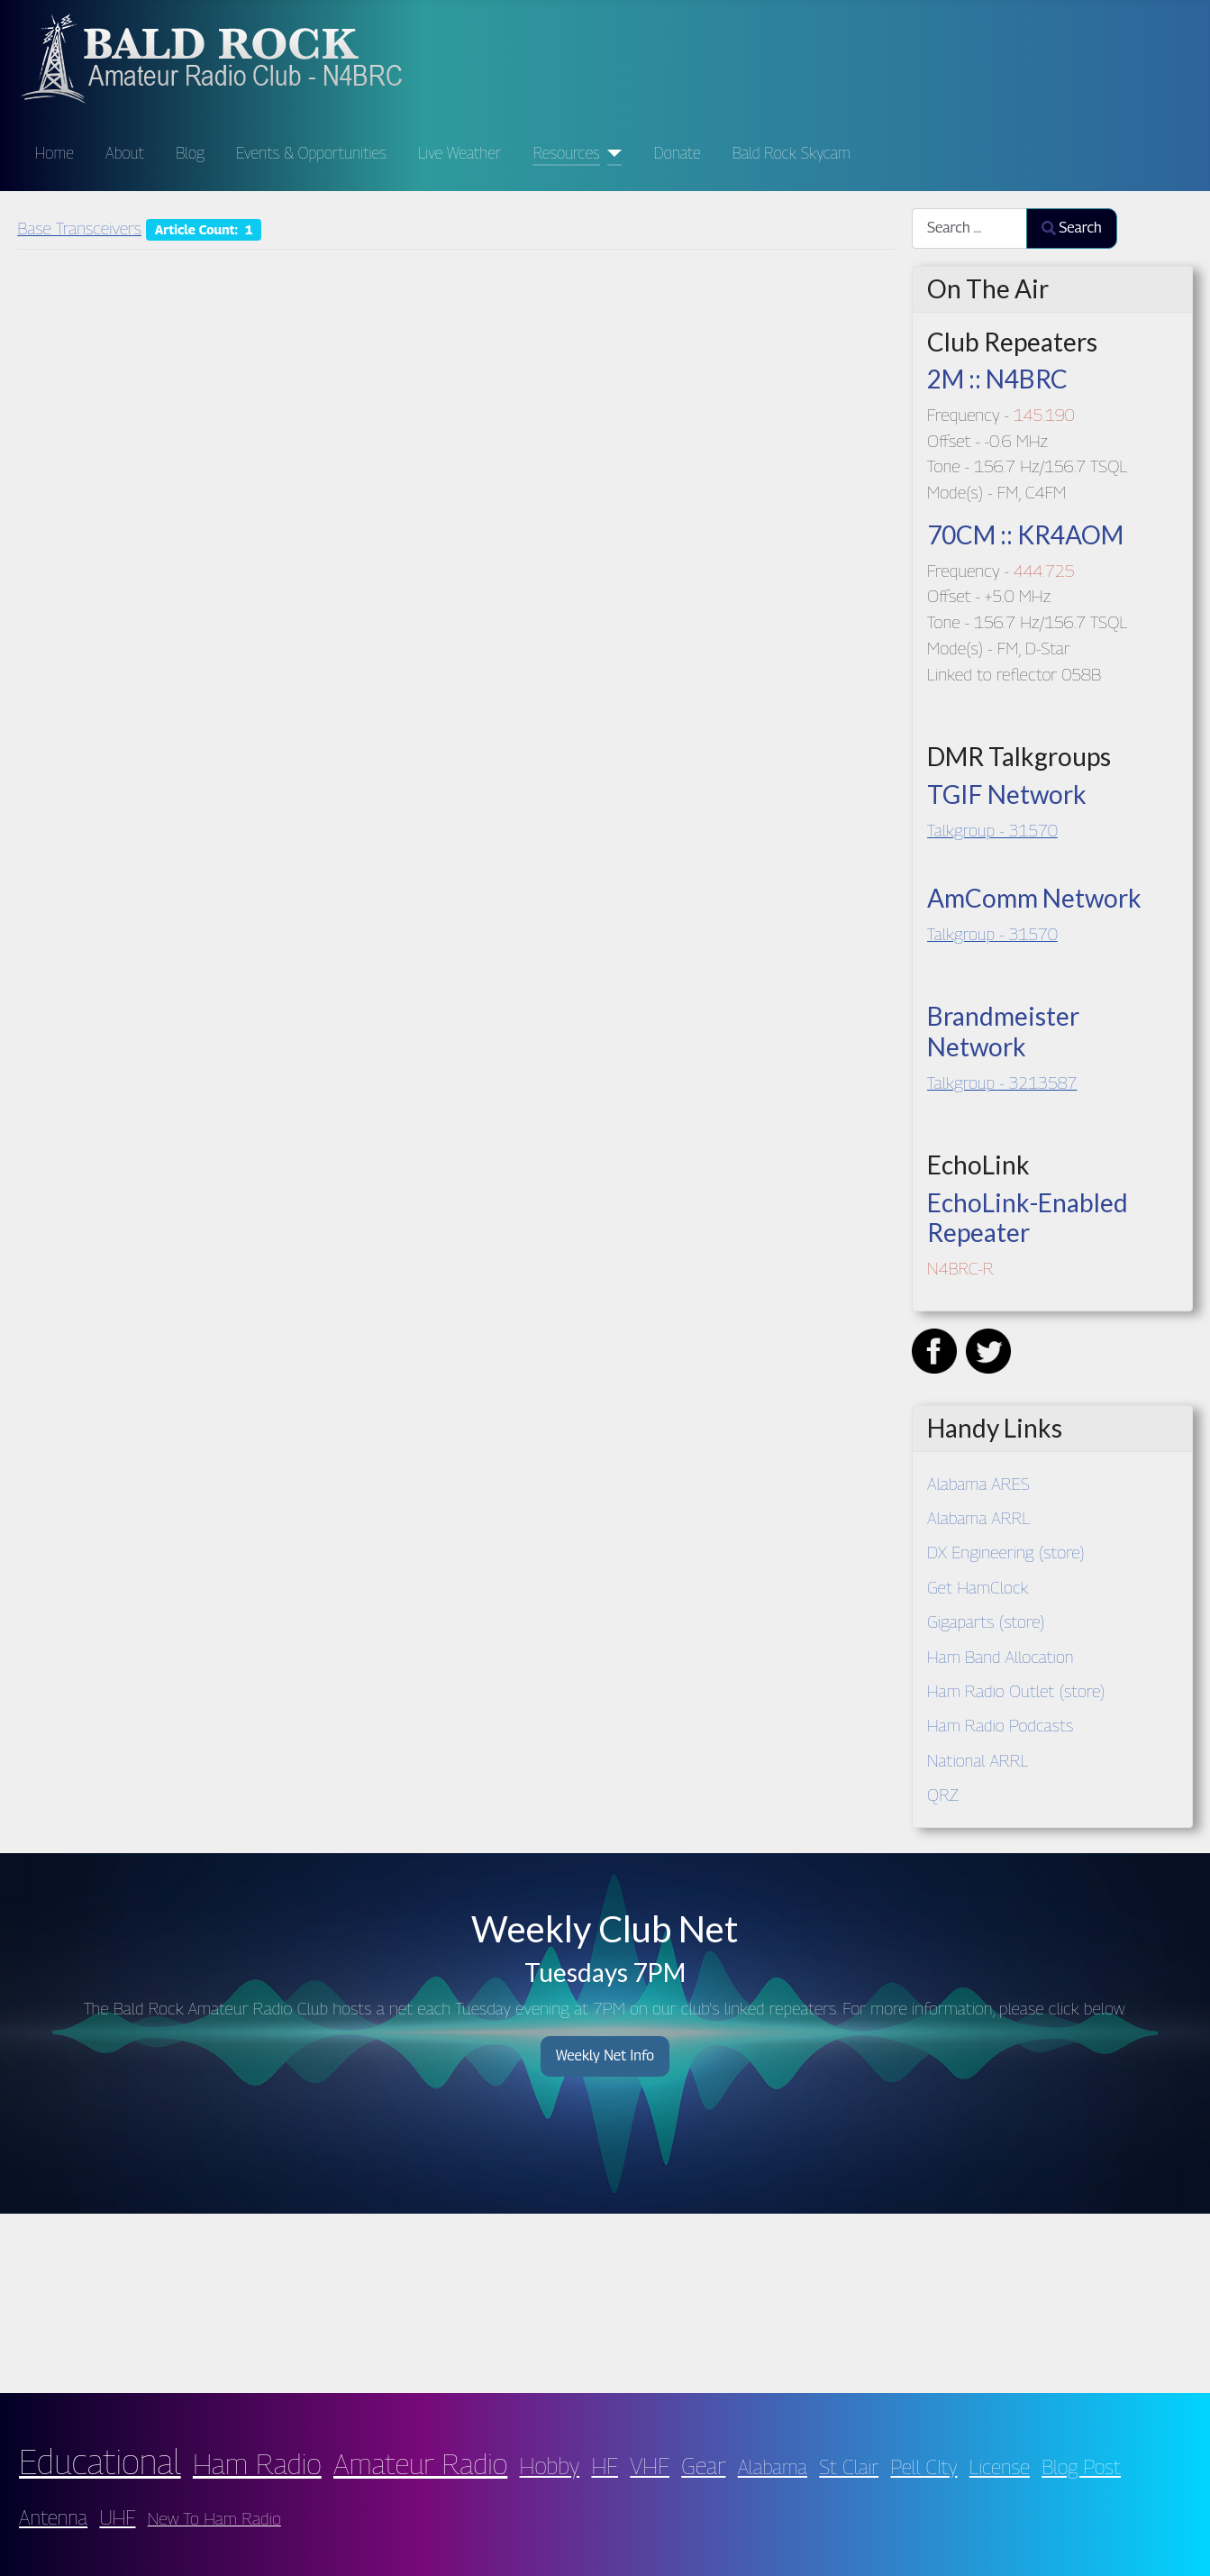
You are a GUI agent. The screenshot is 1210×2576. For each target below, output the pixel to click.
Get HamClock (978, 1586)
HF (604, 2466)
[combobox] (969, 228)
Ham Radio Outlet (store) (1016, 1690)
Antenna (53, 2517)
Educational (100, 2461)
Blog (190, 152)
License (999, 2466)
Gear (703, 2466)
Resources (565, 152)
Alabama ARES (978, 1483)
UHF (117, 2517)
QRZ (943, 1794)
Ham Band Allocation (1000, 1656)
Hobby (550, 2466)
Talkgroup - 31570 (992, 829)
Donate (677, 152)
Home (54, 152)
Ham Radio (257, 2463)
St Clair (848, 2466)
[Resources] (611, 153)
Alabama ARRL (978, 1517)
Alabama (772, 2466)
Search (1072, 227)
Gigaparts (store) (986, 1621)
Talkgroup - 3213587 (1002, 1082)
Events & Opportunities (311, 152)
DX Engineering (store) (1006, 1551)
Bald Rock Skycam (791, 152)
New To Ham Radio (214, 2517)
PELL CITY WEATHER (605, 2299)
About (124, 152)
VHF (649, 2466)
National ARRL (978, 1759)
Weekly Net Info (605, 2055)
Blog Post (1081, 2466)
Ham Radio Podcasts (1000, 1724)
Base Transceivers (79, 227)
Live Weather (459, 152)
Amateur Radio (420, 2463)
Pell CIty (923, 2466)
